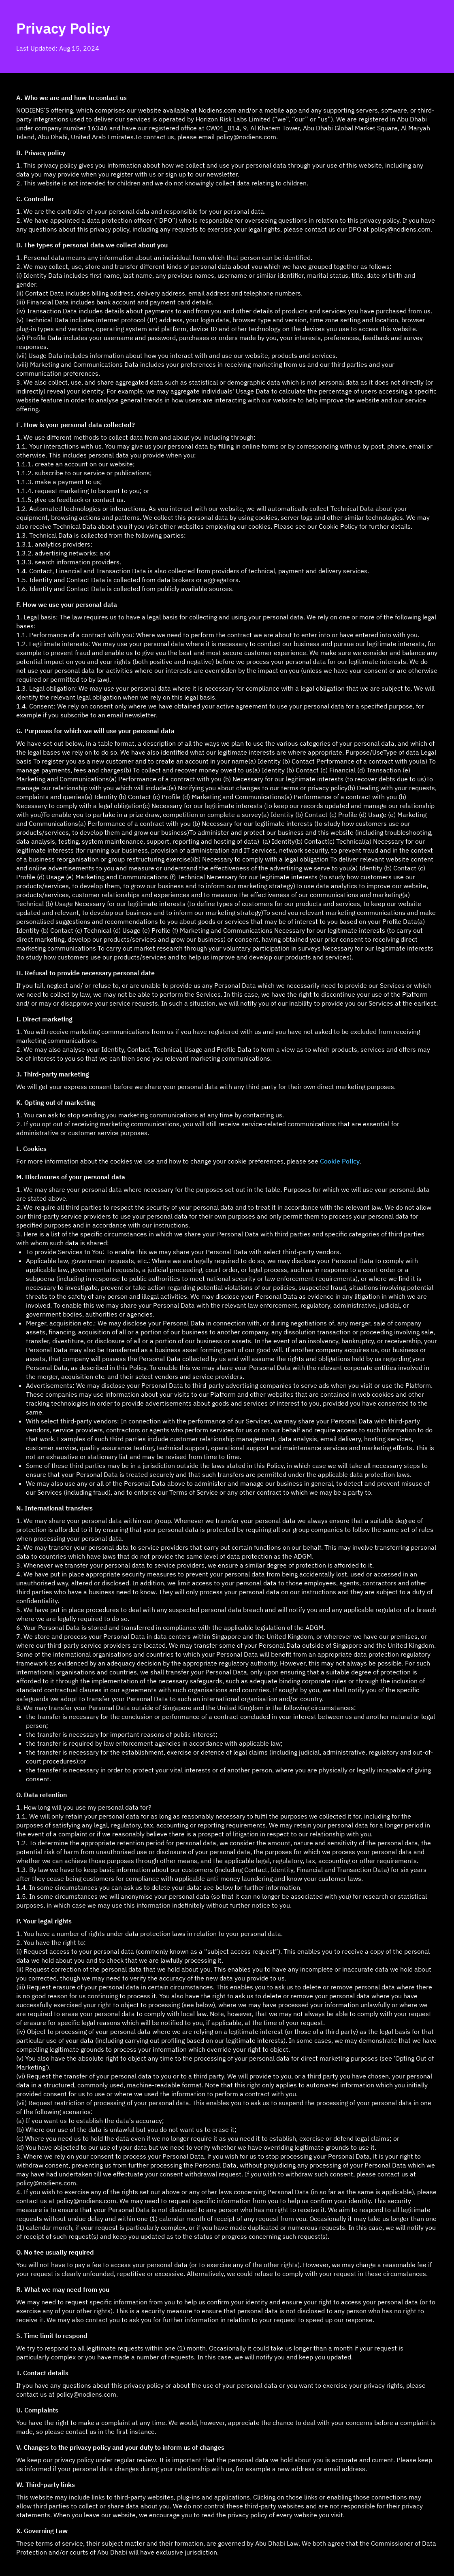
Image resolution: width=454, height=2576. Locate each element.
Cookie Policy (340, 1161)
